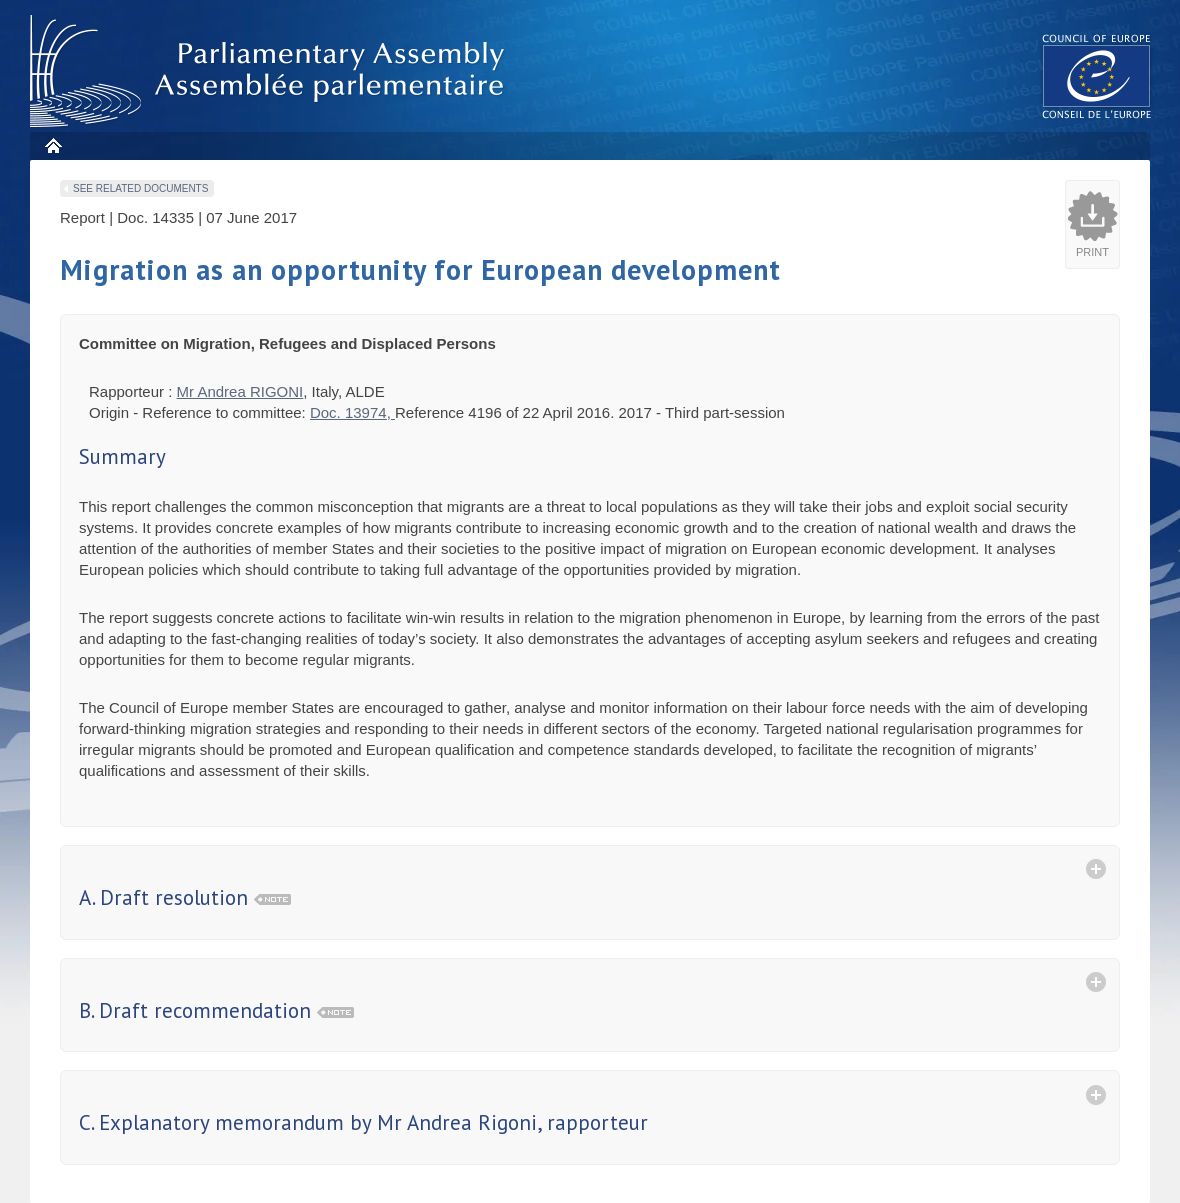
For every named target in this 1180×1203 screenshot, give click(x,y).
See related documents (140, 188)
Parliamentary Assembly (271, 71)
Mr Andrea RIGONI (240, 391)
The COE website (1097, 75)
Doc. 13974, (352, 412)
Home (52, 145)
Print (1092, 252)
